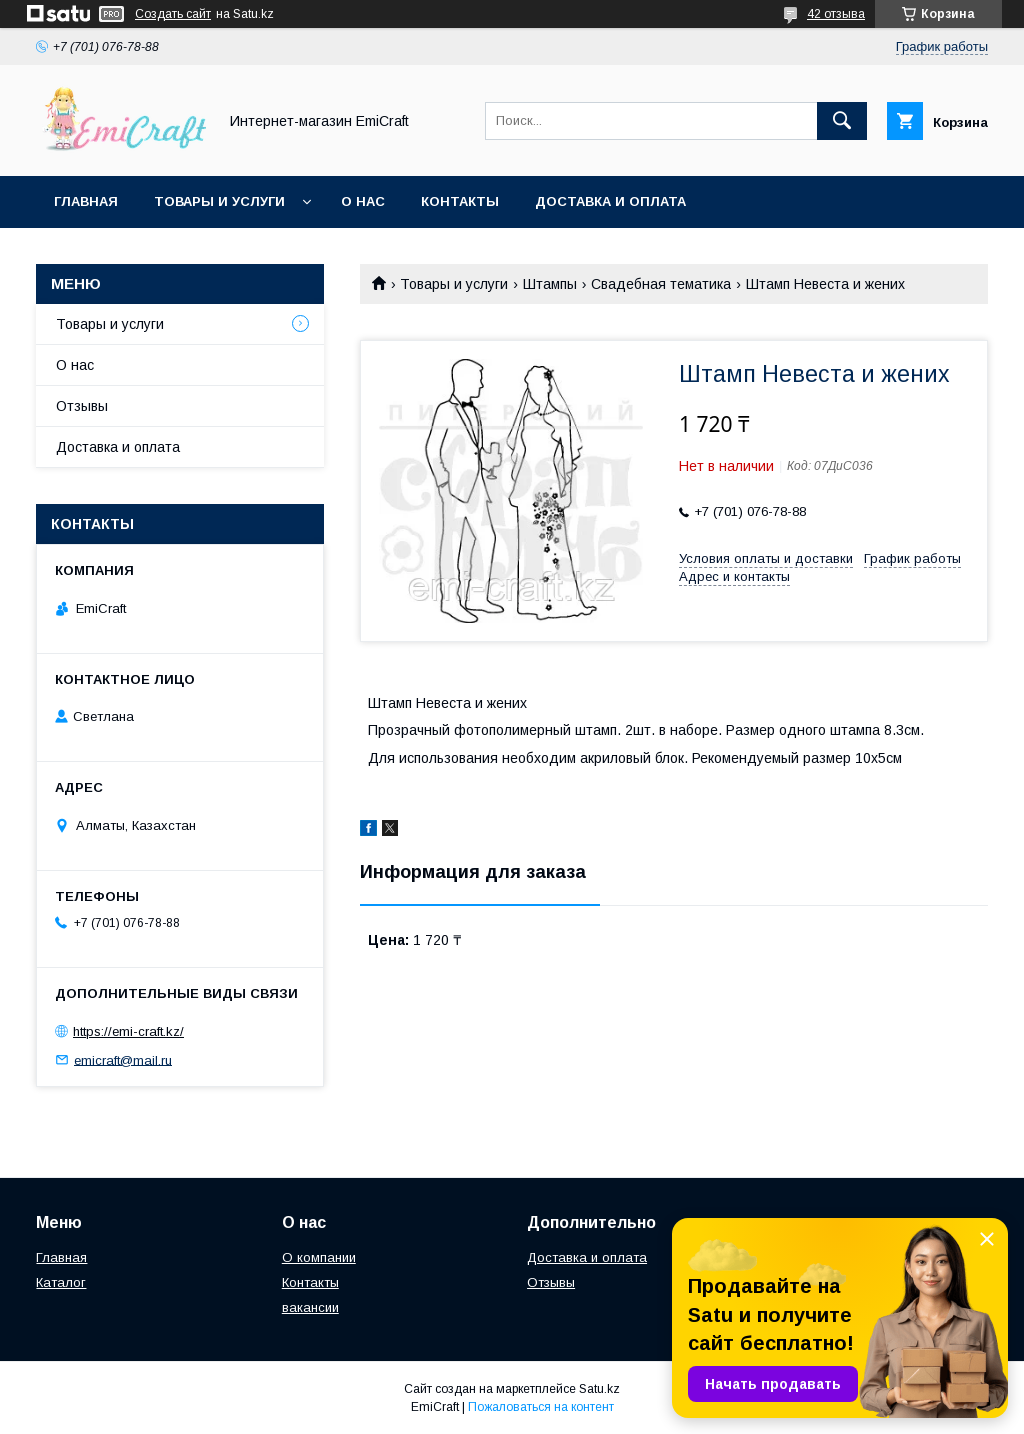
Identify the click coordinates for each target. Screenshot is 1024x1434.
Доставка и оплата (610, 201)
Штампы (550, 284)
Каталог (61, 1282)
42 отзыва (836, 14)
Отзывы (82, 406)
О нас (363, 201)
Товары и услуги (219, 201)
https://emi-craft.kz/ (128, 1031)
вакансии (310, 1307)
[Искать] (842, 121)
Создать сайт (173, 14)
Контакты (460, 201)
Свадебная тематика (661, 284)
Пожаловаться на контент (541, 1407)
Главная (86, 201)
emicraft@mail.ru (123, 1059)
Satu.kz (599, 1389)
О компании (319, 1257)
